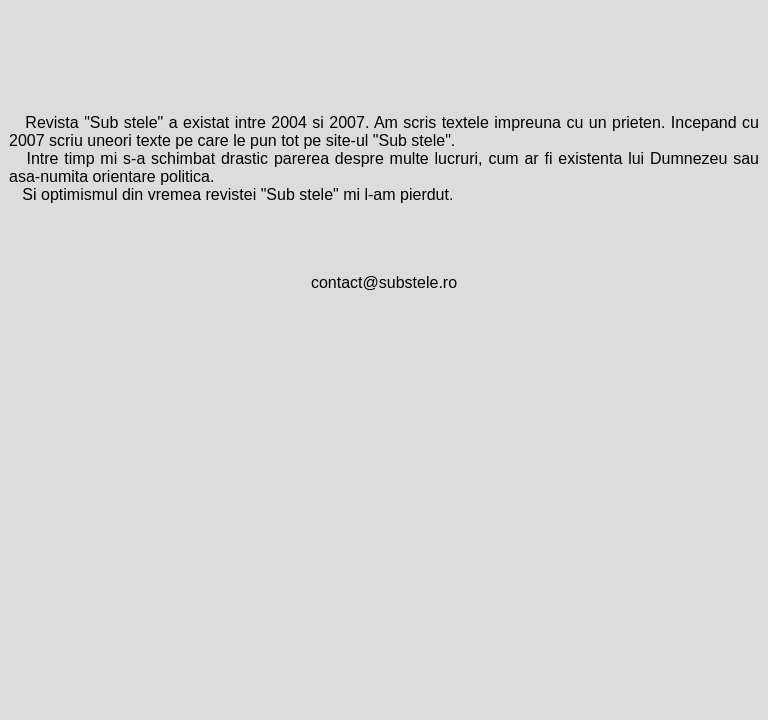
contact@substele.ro (384, 282)
